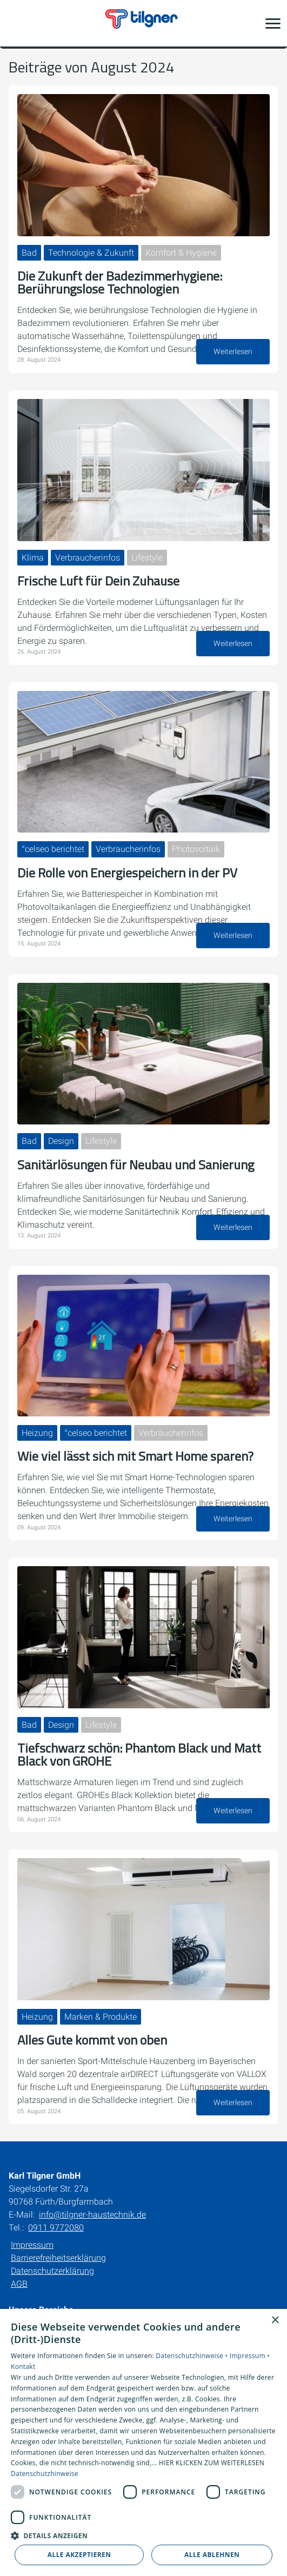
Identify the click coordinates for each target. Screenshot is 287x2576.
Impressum (32, 2245)
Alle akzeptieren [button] (79, 2554)
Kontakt (23, 2366)
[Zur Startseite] (144, 23)
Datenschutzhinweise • (192, 2355)
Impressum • (250, 2355)
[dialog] (143, 2442)
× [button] (275, 2321)
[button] (273, 23)
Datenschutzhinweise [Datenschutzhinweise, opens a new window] (44, 2473)
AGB (19, 2284)
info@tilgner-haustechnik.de (92, 2214)
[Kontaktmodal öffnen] (15, 23)
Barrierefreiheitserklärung (58, 2258)
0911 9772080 (56, 2227)
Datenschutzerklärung (52, 2271)
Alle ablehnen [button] (211, 2554)
